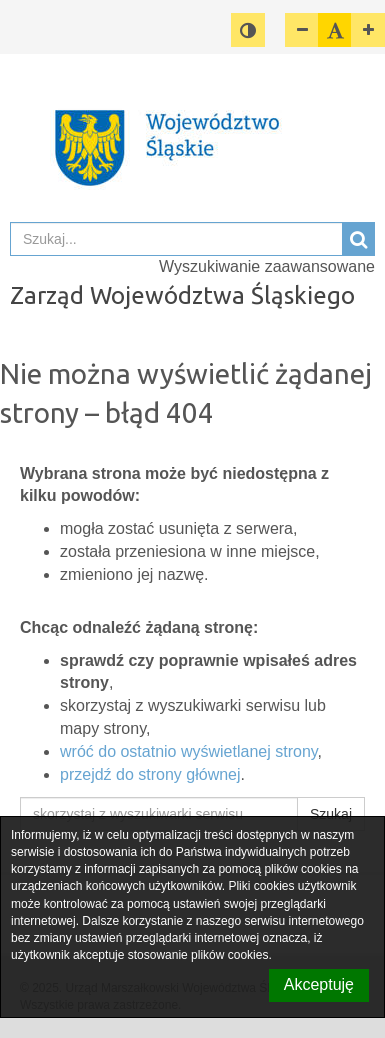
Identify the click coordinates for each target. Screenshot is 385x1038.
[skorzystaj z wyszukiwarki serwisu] (159, 814)
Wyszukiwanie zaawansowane (267, 266)
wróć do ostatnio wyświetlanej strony (189, 751)
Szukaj (331, 814)
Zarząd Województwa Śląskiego (182, 295)
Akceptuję (319, 984)
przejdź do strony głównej (150, 774)
